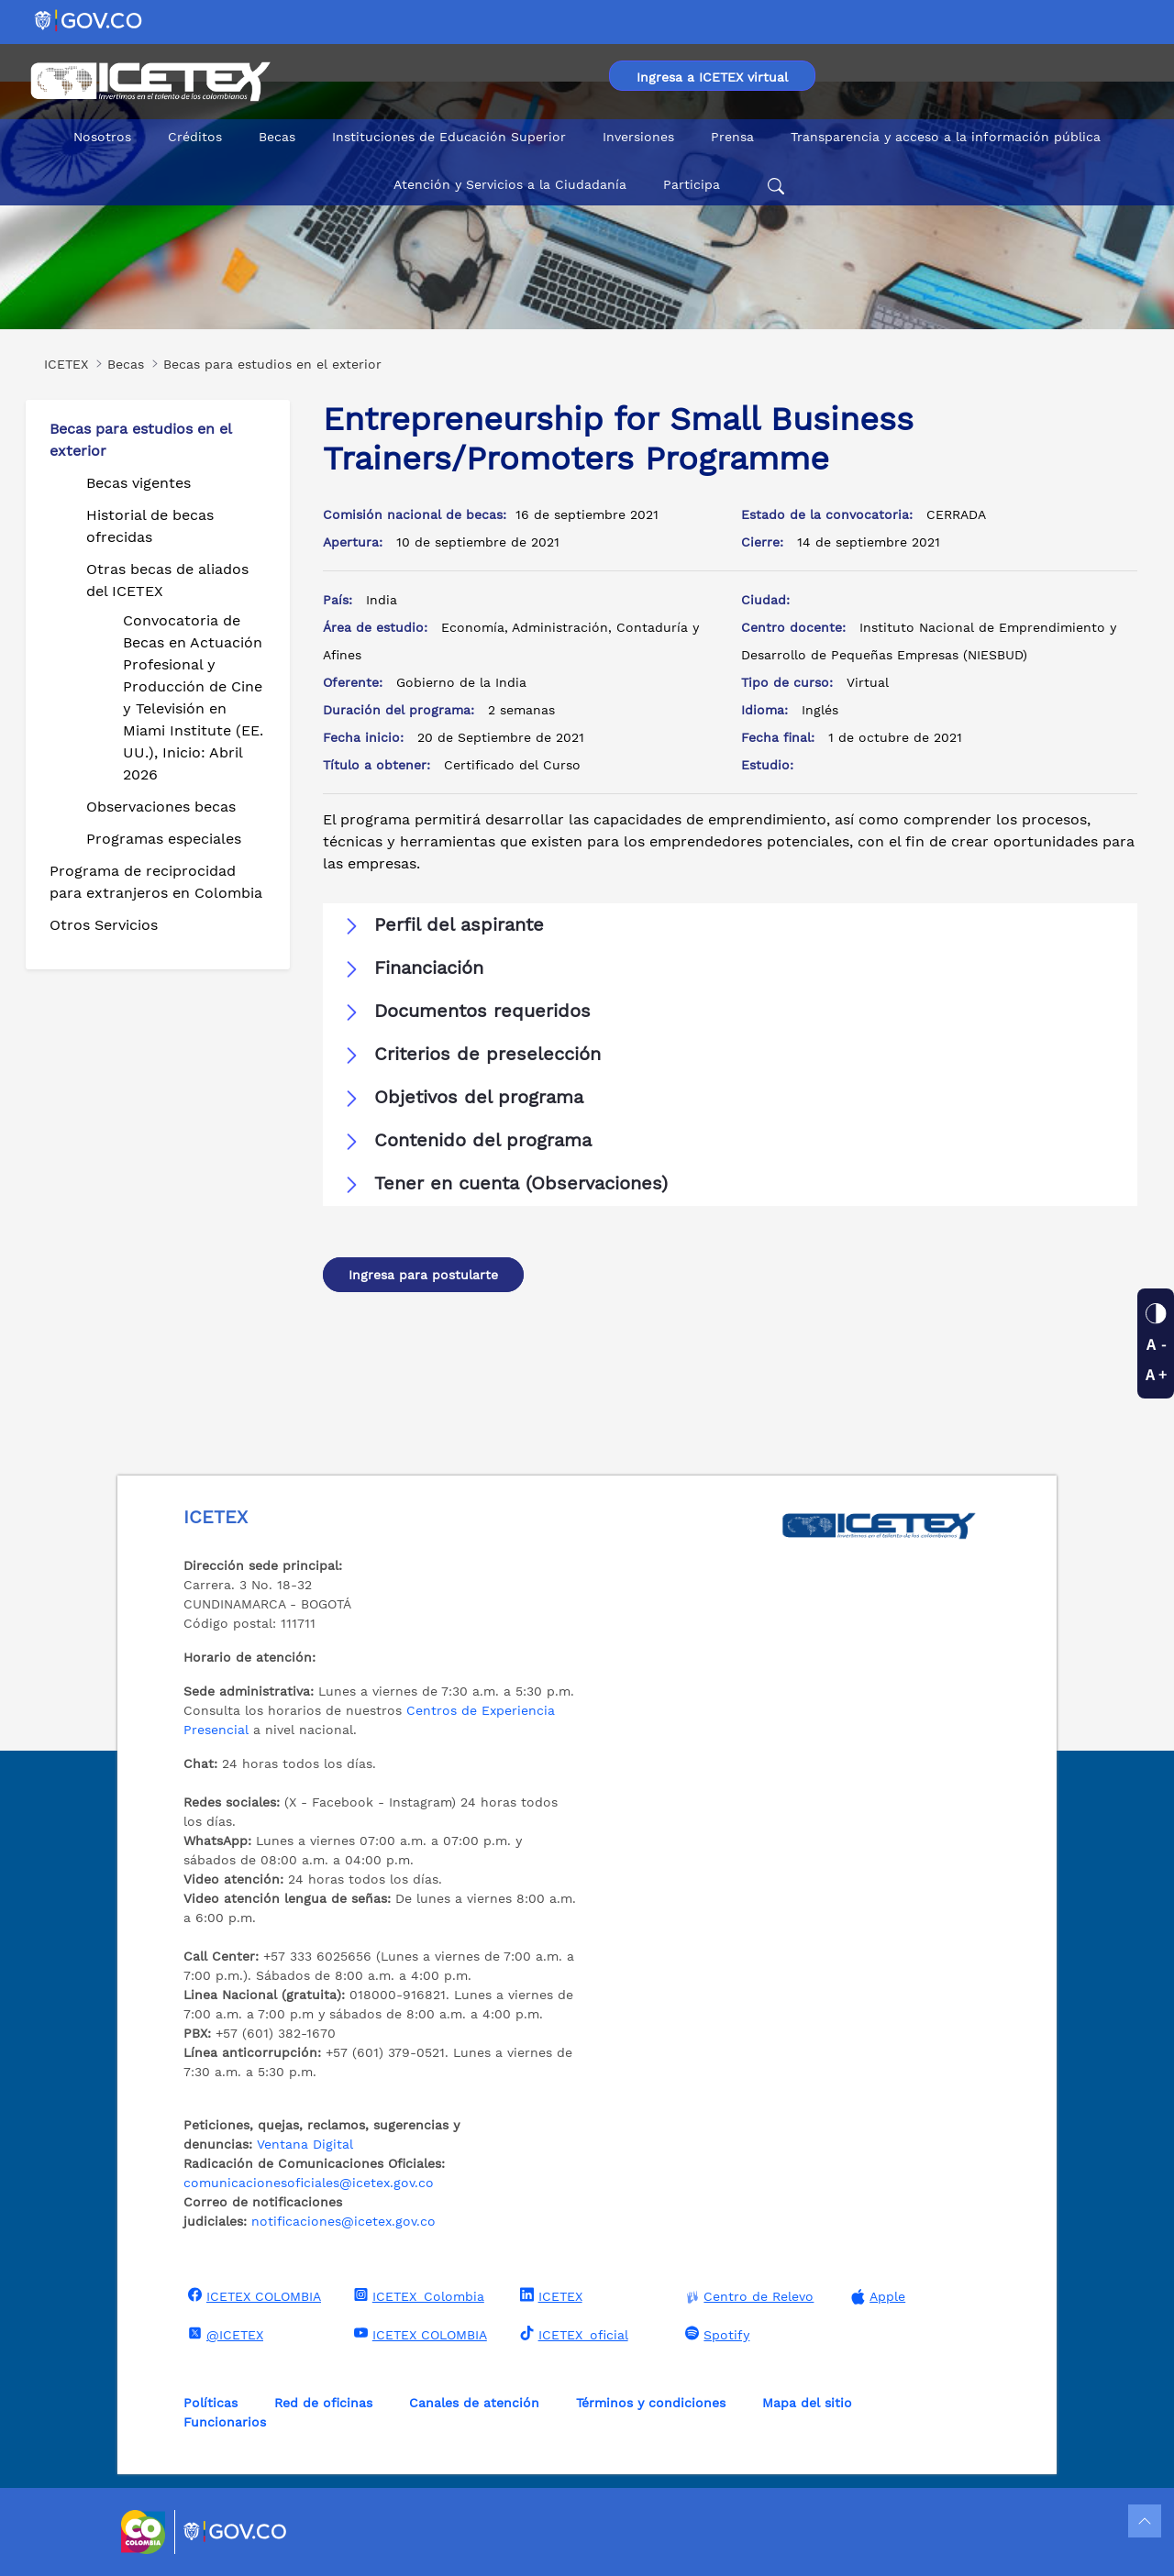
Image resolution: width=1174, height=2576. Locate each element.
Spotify (715, 2334)
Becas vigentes (138, 483)
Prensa (732, 136)
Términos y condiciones (650, 2402)
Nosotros (102, 136)
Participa (691, 184)
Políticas (210, 2402)
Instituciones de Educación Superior (449, 136)
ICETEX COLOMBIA (252, 2295)
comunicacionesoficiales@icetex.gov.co (308, 2182)
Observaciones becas (161, 806)
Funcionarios (224, 2422)
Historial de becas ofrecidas (150, 526)
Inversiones (638, 136)
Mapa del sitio (807, 2402)
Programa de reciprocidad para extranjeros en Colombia (156, 881)
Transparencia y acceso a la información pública (946, 136)
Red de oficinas (323, 2402)
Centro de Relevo (747, 2296)
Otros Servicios (104, 925)
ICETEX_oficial (571, 2334)
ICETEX (548, 2295)
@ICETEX (223, 2334)
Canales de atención (474, 2402)
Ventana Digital (305, 2144)
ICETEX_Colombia (416, 2295)
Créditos (195, 136)
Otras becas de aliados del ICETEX (167, 580)
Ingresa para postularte (423, 1274)
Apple (876, 2296)
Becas (277, 136)
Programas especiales (163, 838)
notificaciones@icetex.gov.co (343, 2221)
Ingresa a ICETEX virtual (712, 77)
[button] (730, 925)
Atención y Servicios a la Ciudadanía (509, 184)
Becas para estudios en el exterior (140, 439)
